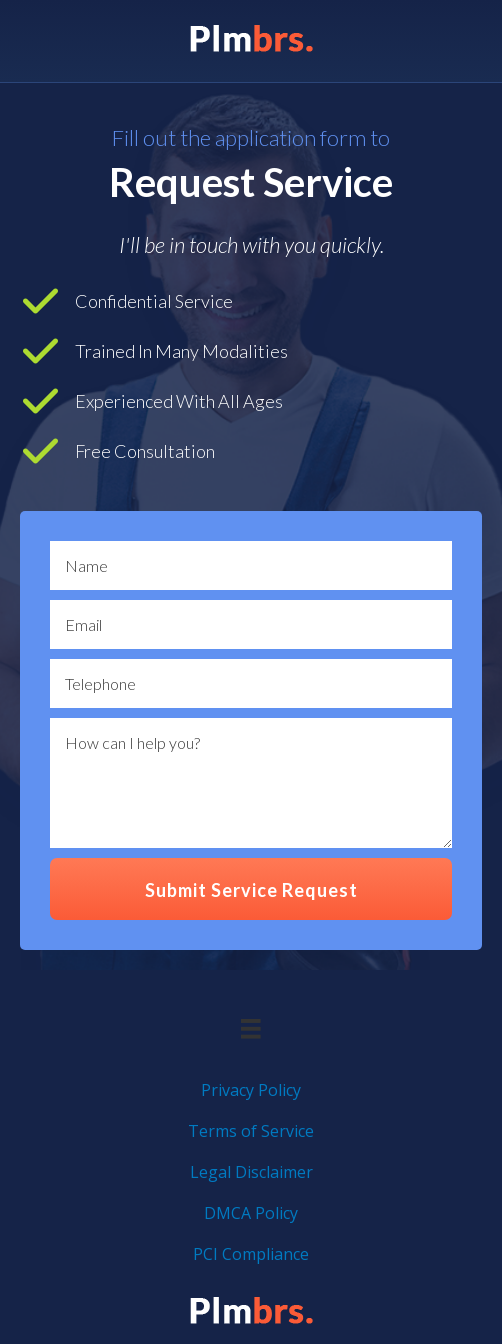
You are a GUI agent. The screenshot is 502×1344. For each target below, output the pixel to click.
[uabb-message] (251, 783)
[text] (251, 565)
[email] (251, 624)
